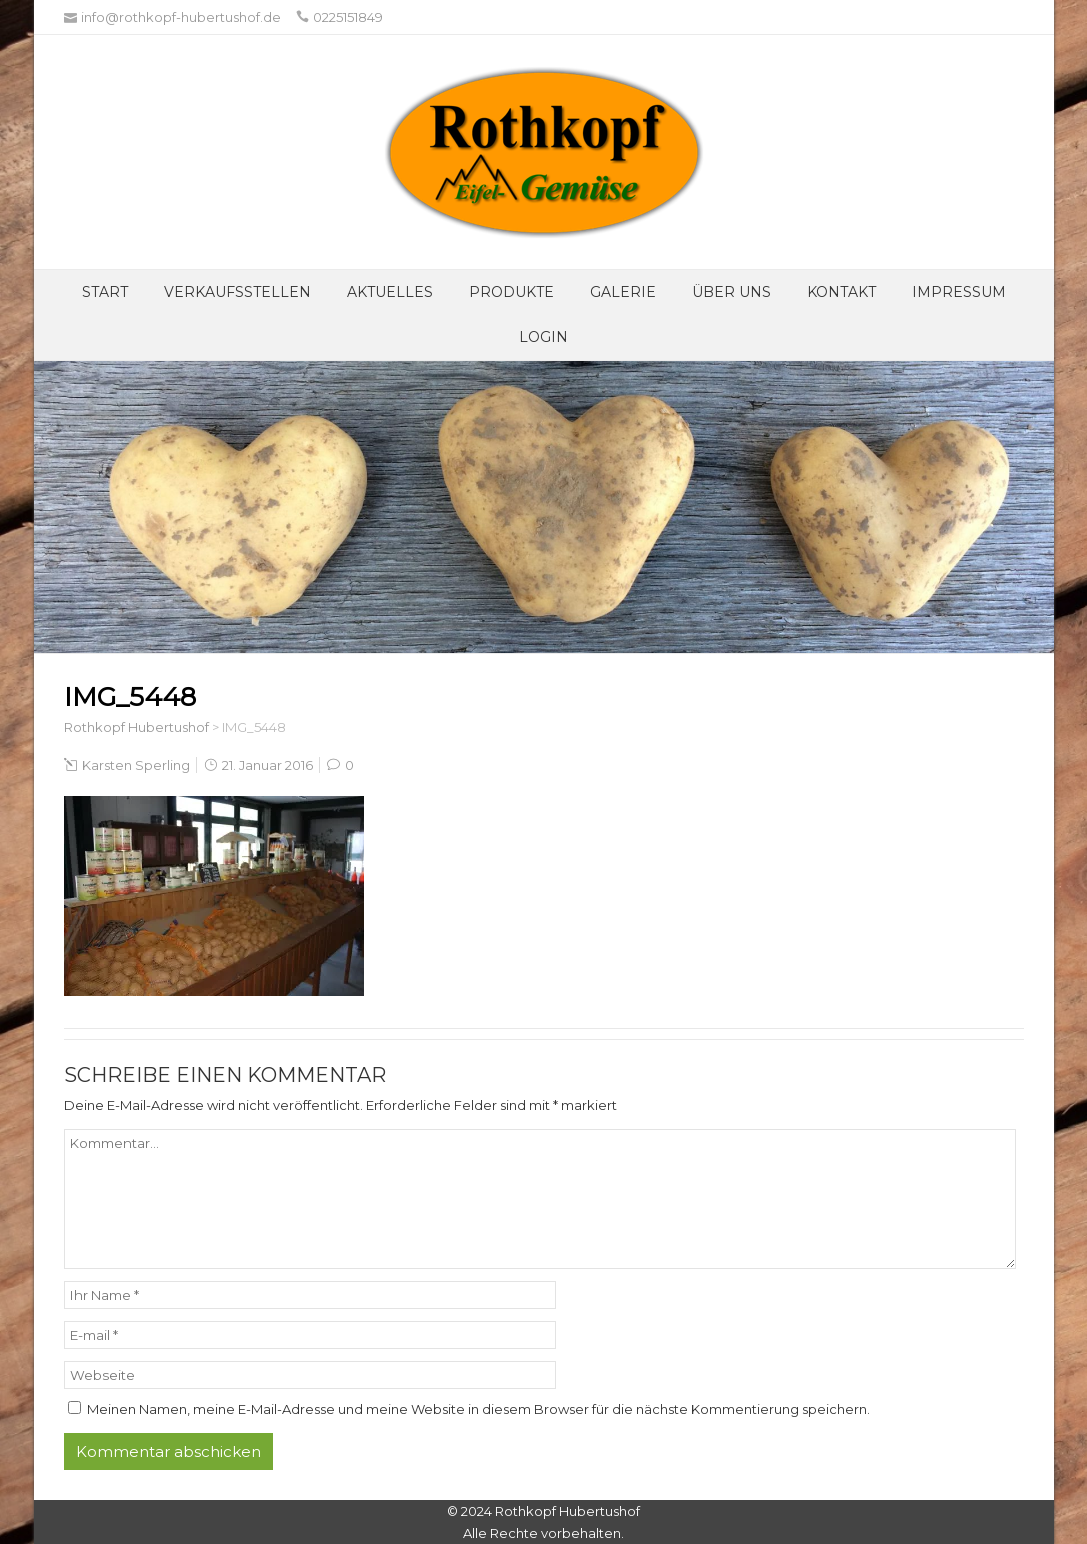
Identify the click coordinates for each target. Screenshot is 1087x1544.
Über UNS (731, 292)
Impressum (959, 292)
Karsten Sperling (136, 765)
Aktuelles (390, 292)
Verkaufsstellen (237, 292)
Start (105, 292)
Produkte (511, 292)
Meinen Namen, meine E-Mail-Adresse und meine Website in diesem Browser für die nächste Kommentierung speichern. (478, 1409)
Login (543, 337)
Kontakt (841, 292)
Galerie (623, 292)
